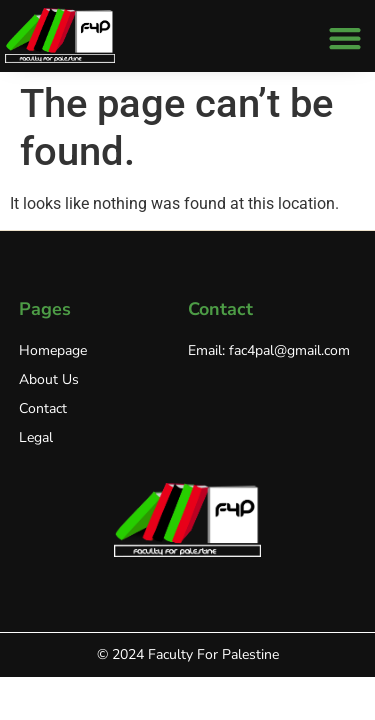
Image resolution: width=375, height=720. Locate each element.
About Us (49, 379)
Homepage (53, 350)
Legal (36, 437)
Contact (43, 408)
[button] (344, 38)
